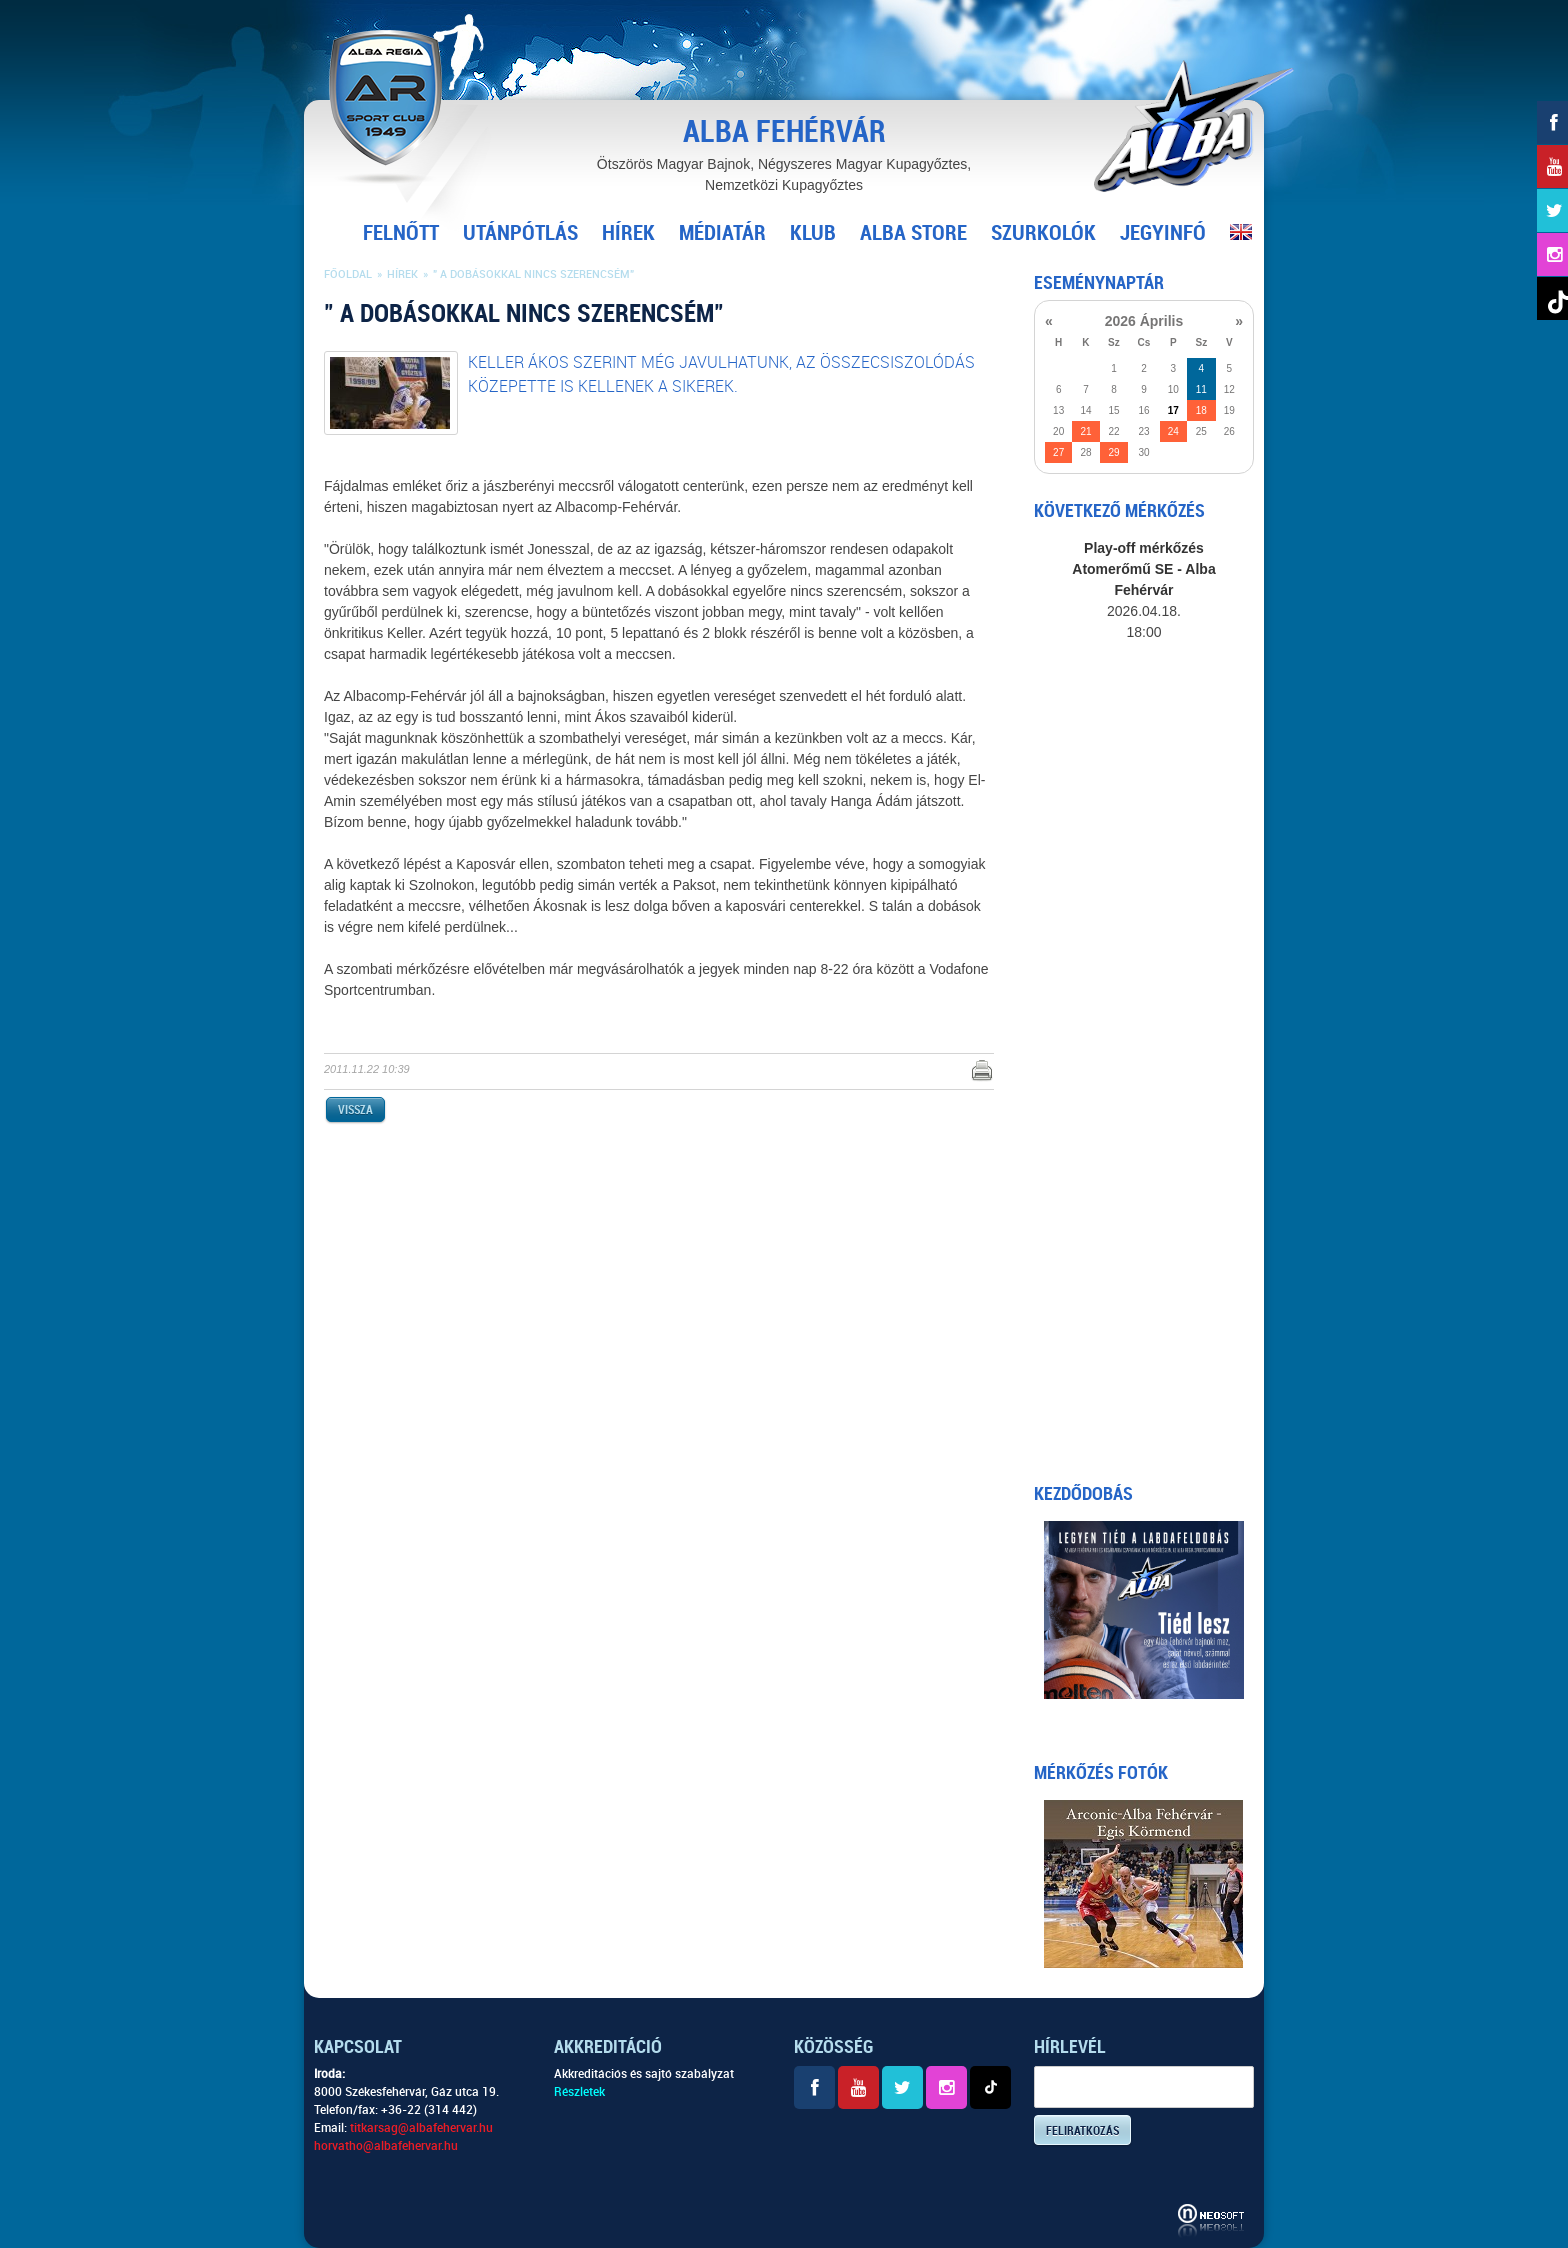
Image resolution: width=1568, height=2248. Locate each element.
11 (1201, 389)
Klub (813, 233)
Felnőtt (401, 233)
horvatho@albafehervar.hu (386, 2146)
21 (1085, 431)
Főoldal (348, 274)
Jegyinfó (1163, 233)
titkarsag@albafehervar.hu (421, 2128)
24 (1173, 431)
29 (1113, 452)
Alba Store (913, 233)
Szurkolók (1043, 233)
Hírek (628, 233)
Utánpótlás (520, 233)
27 (1058, 452)
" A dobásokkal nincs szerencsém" (533, 274)
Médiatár (722, 233)
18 (1201, 410)
